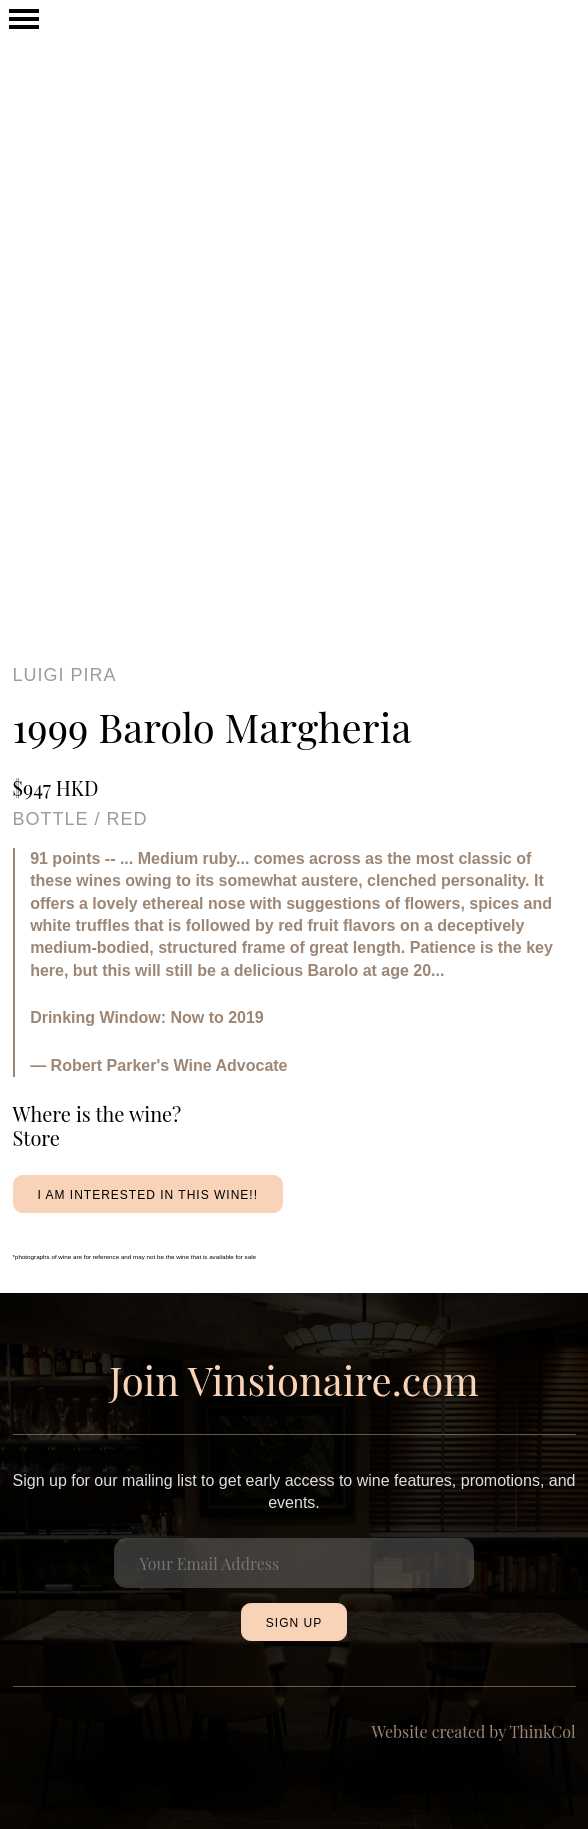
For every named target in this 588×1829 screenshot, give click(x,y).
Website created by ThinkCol (474, 1731)
